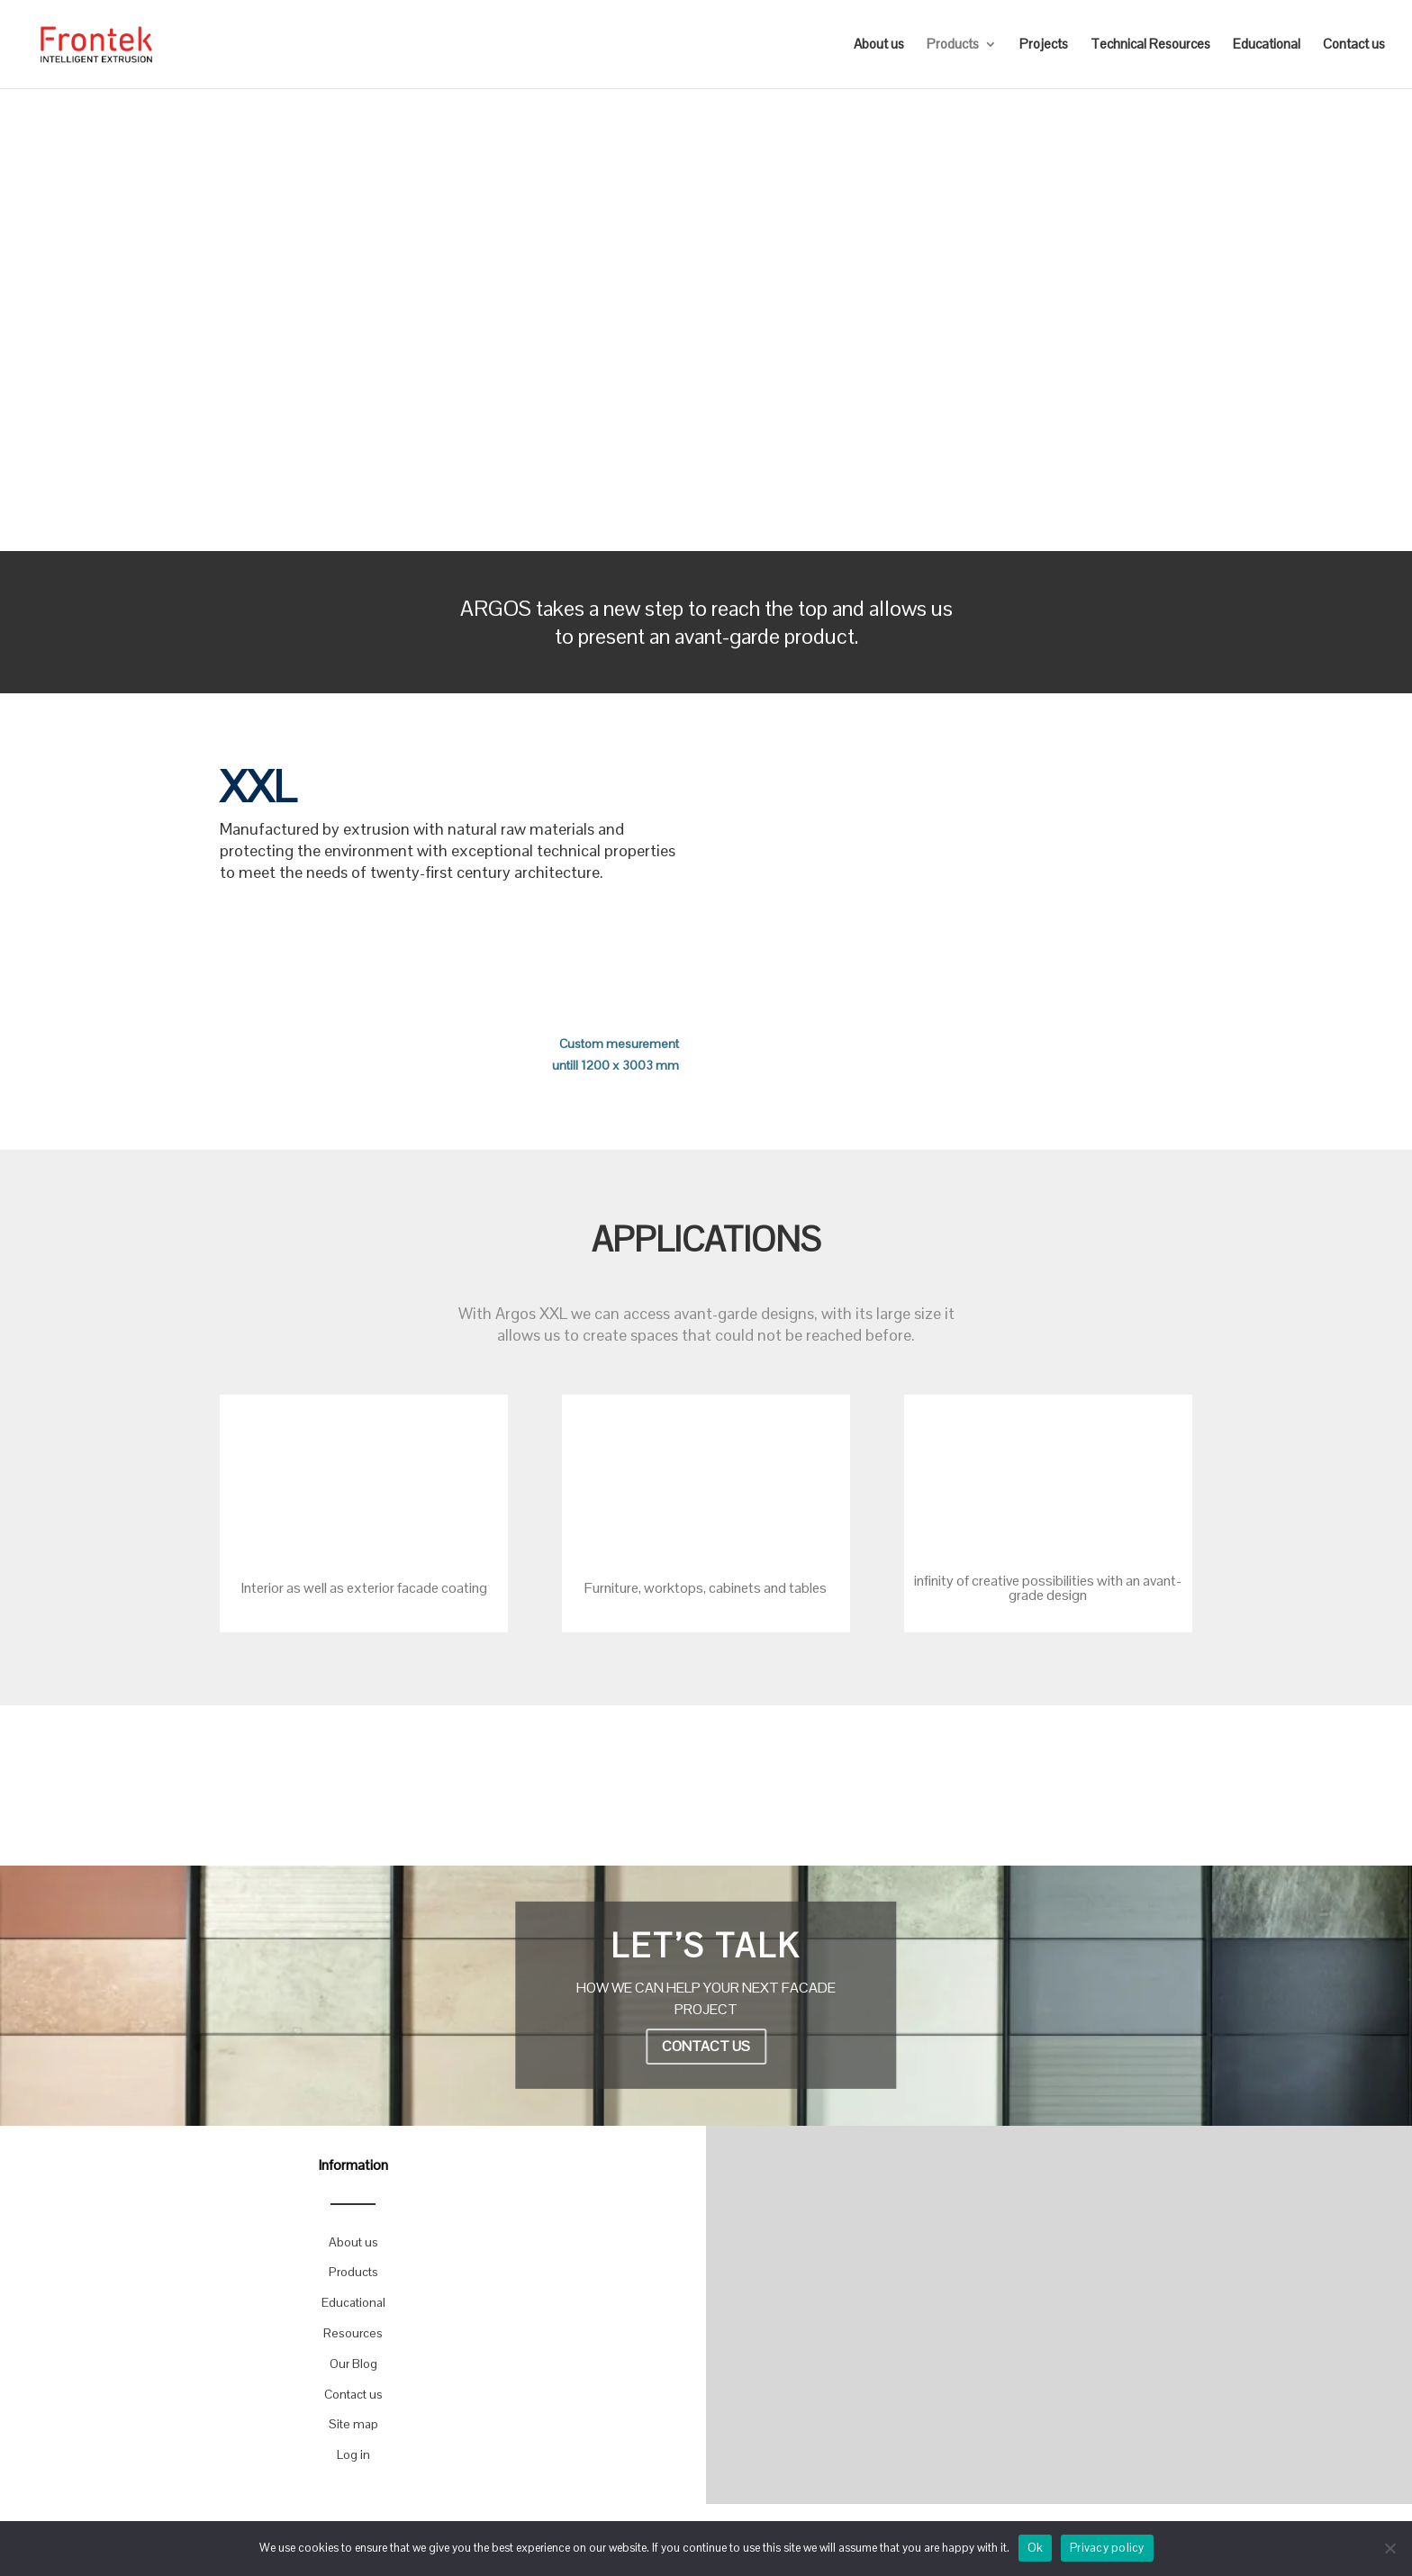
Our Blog (353, 2363)
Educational (1266, 45)
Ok (1035, 2547)
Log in (353, 2454)
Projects (1043, 45)
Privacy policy (1107, 2547)
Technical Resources (1150, 45)
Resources (353, 2333)
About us (879, 45)
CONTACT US (706, 2046)
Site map (353, 2424)
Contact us (1354, 45)
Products (953, 45)
